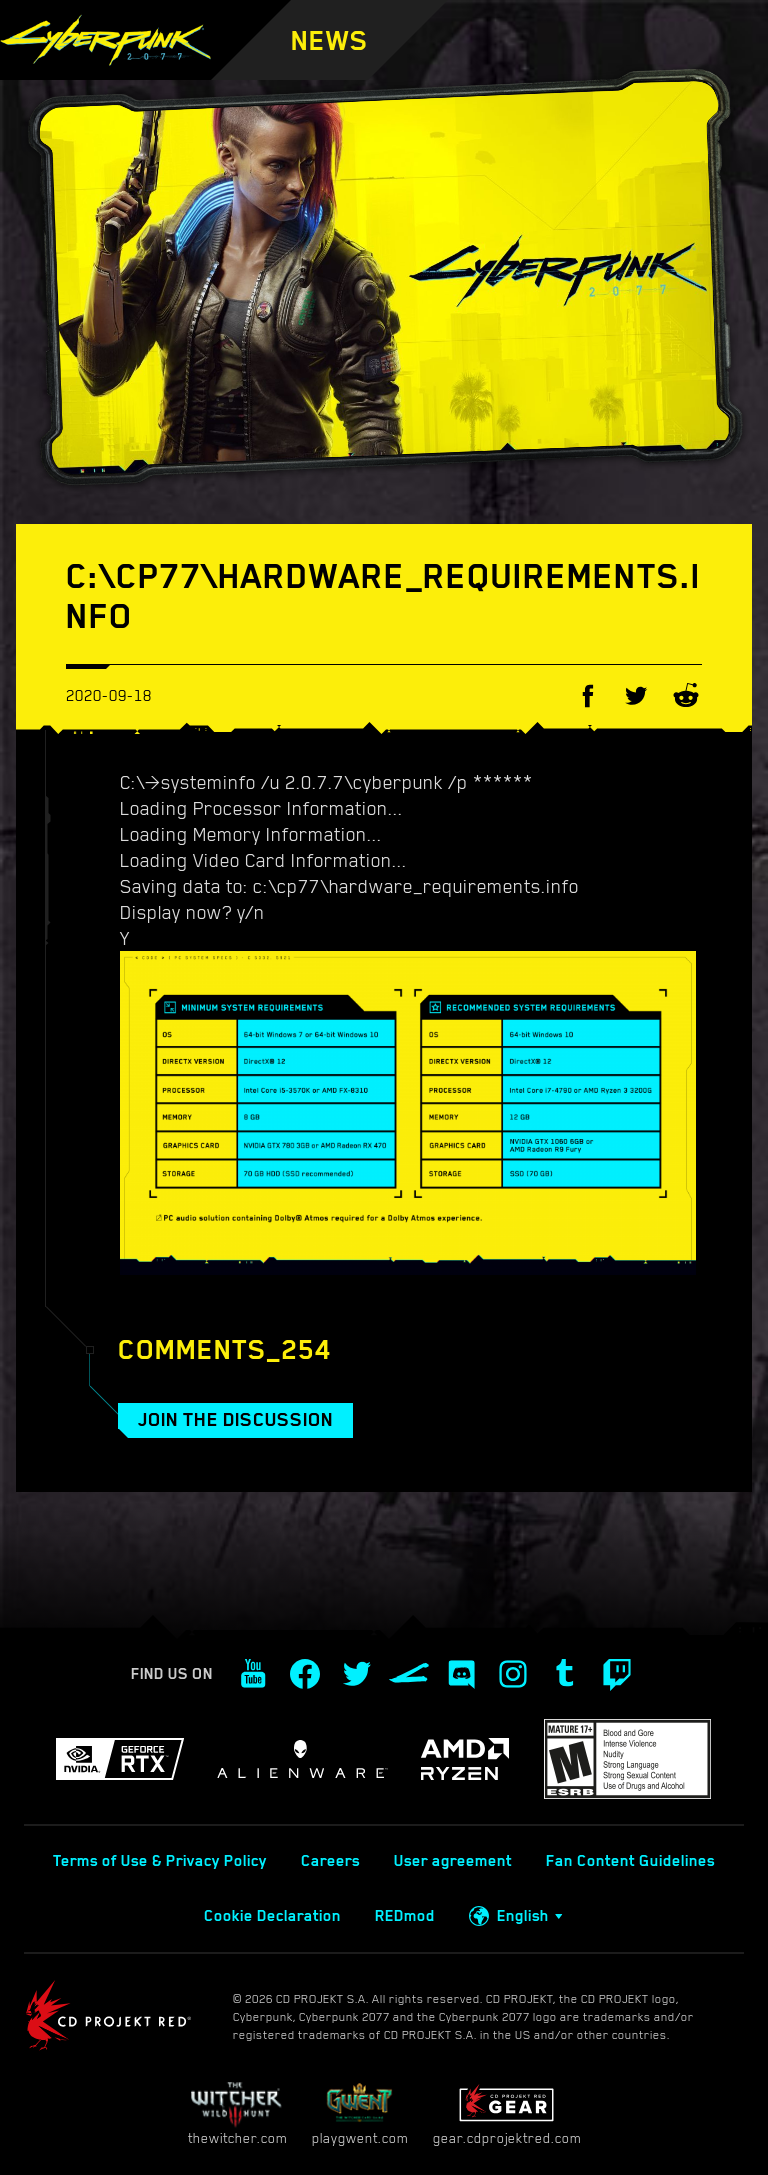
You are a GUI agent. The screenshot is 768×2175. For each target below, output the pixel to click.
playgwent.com (360, 2113)
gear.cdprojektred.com (507, 2113)
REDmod (405, 1916)
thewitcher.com (237, 2113)
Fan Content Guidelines (630, 1861)
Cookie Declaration (272, 1916)
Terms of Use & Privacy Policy (160, 1861)
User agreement (453, 1861)
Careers (330, 1861)
